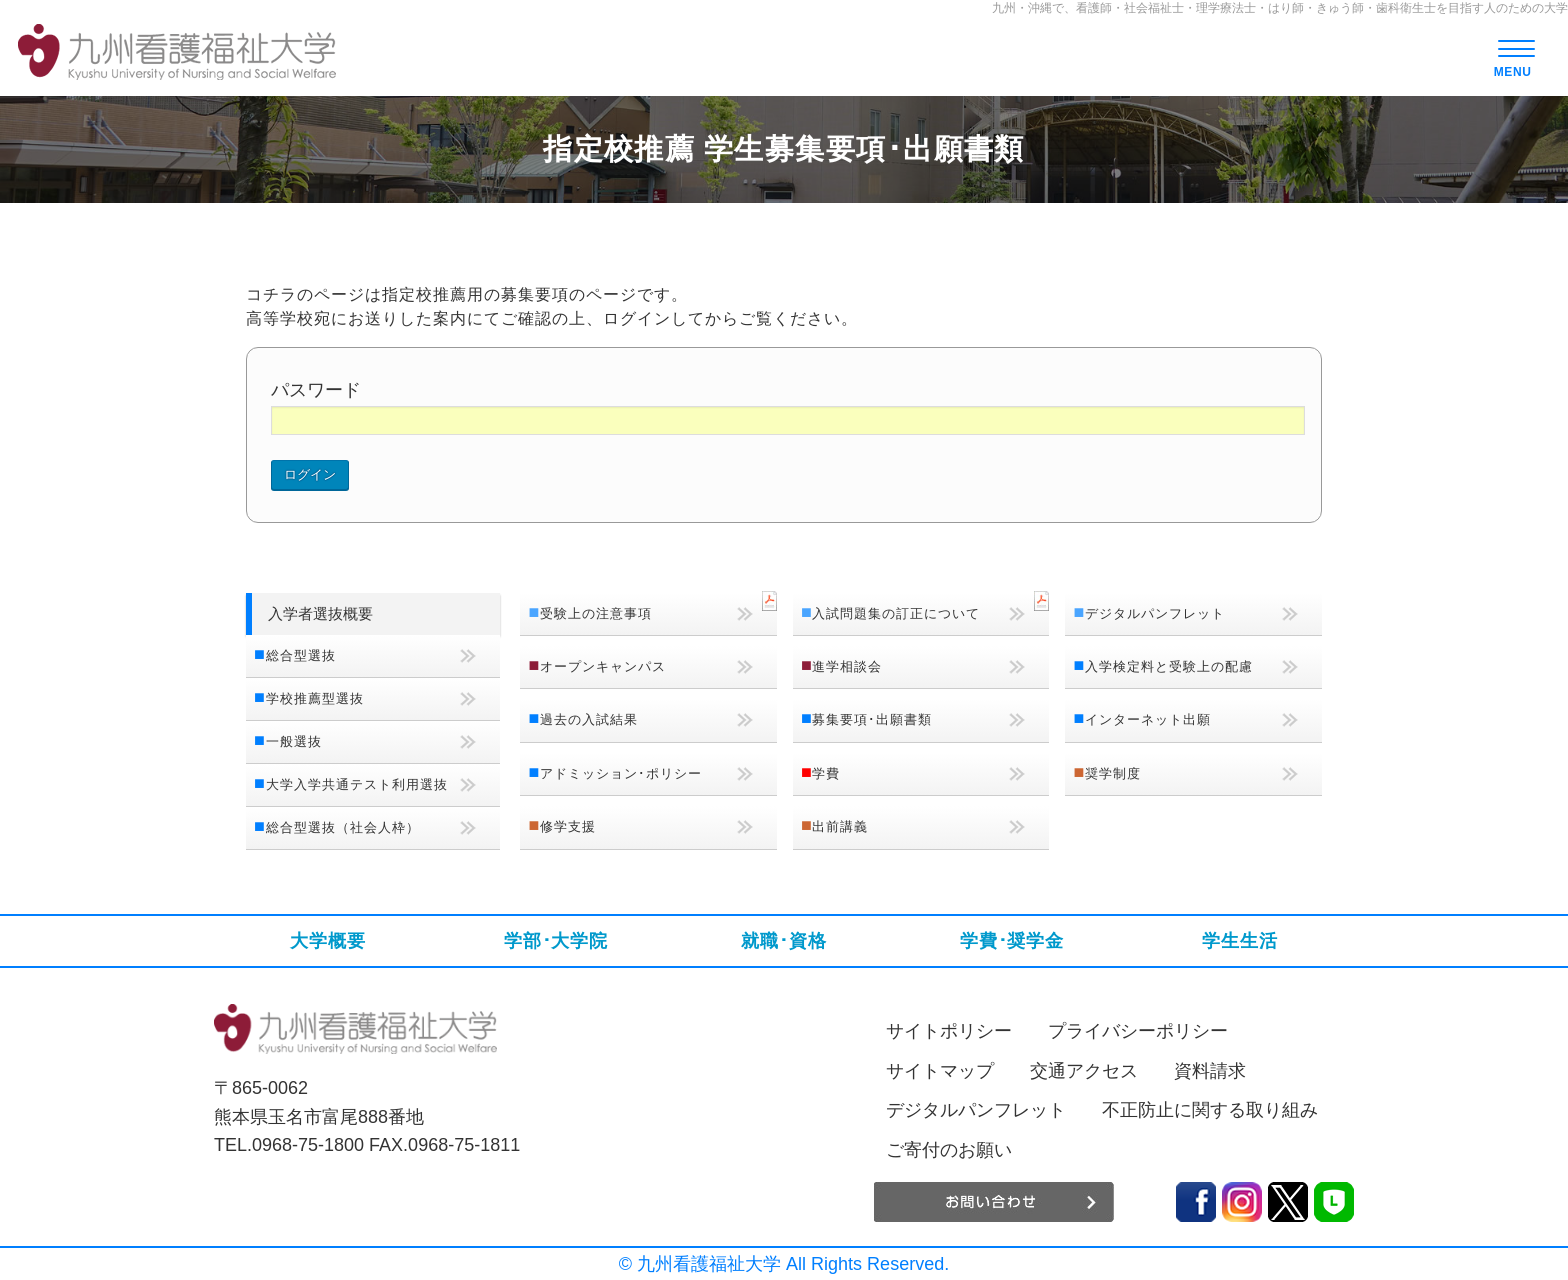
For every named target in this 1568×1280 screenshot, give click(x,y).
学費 (826, 773)
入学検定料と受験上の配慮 (1169, 666)
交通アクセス (1084, 1071)
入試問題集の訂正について (896, 613)
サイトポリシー (949, 1031)
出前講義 (840, 826)
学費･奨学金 (1012, 941)
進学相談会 (847, 666)
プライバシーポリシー (1138, 1031)
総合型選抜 (301, 655)
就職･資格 (784, 941)
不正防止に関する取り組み (1210, 1110)
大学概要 (328, 941)
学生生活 (1240, 941)
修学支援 (568, 826)
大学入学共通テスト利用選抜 (357, 784)
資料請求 (1210, 1071)
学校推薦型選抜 (315, 698)
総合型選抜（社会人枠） (343, 827)
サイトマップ (940, 1071)
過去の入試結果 (589, 719)
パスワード (316, 390)
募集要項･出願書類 (872, 719)
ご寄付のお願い (949, 1150)
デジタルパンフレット (1155, 613)
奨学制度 (1113, 773)
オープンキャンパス (603, 666)
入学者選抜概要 (320, 613)
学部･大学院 (556, 941)
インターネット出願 (1148, 719)
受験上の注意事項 (596, 613)
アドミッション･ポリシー (621, 773)
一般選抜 (294, 741)
